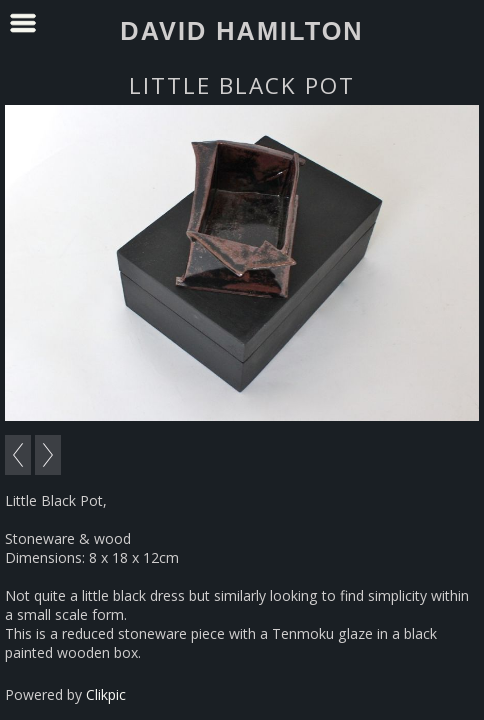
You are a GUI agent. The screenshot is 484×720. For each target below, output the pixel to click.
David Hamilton (241, 31)
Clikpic (106, 694)
